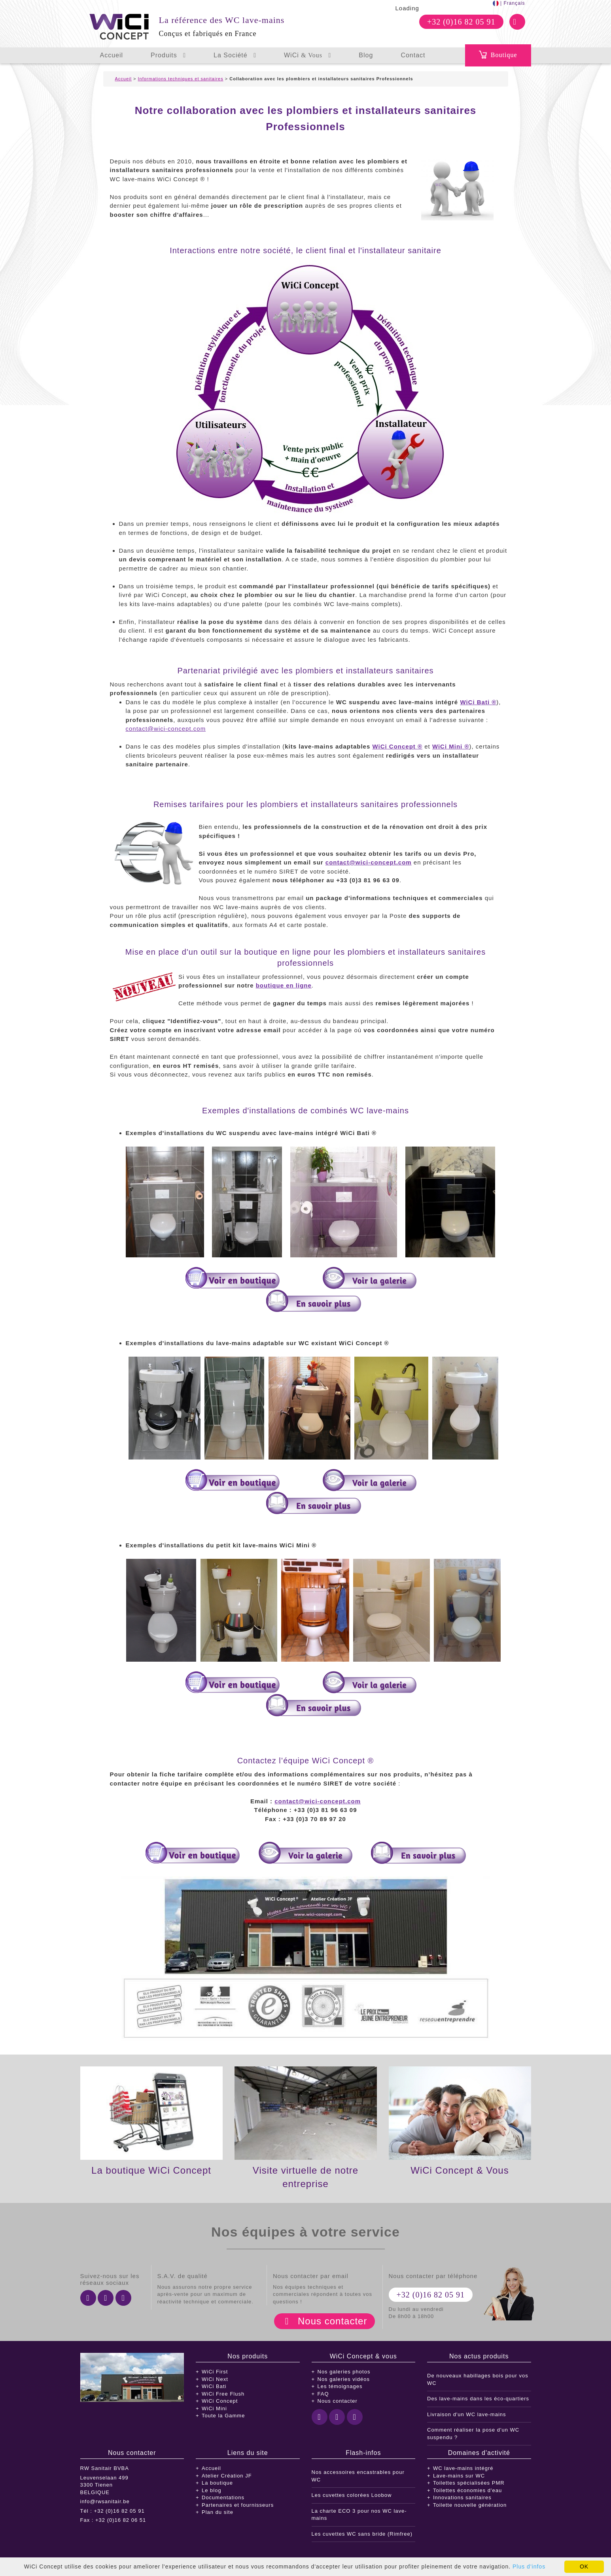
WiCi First (215, 2372)
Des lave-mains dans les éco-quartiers (478, 2399)
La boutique (217, 2483)
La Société (235, 55)
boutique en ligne (284, 985)
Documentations (223, 2497)
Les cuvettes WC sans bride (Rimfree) (362, 2534)
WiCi (307, 55)
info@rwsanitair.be (105, 2501)
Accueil (111, 55)
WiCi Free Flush (223, 2394)
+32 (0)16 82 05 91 (461, 21)
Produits (168, 55)
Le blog (211, 2490)
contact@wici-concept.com (166, 728)
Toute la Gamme (223, 2416)
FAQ (323, 2394)
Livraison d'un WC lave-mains (466, 2414)
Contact (413, 55)
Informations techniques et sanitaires (180, 78)
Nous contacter (332, 2321)
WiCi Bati (214, 2386)
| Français (509, 3)
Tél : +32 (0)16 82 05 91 (112, 2511)
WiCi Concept (220, 2401)
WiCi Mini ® (450, 746)
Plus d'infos (529, 2566)
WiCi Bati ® (478, 702)
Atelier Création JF (227, 2476)
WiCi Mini (214, 2408)
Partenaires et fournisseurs (238, 2505)
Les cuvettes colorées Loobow (352, 2495)
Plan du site (217, 2512)
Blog (366, 55)
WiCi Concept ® (397, 746)
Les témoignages (340, 2386)
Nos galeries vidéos (344, 2379)
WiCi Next (215, 2379)
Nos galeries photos (344, 2372)
